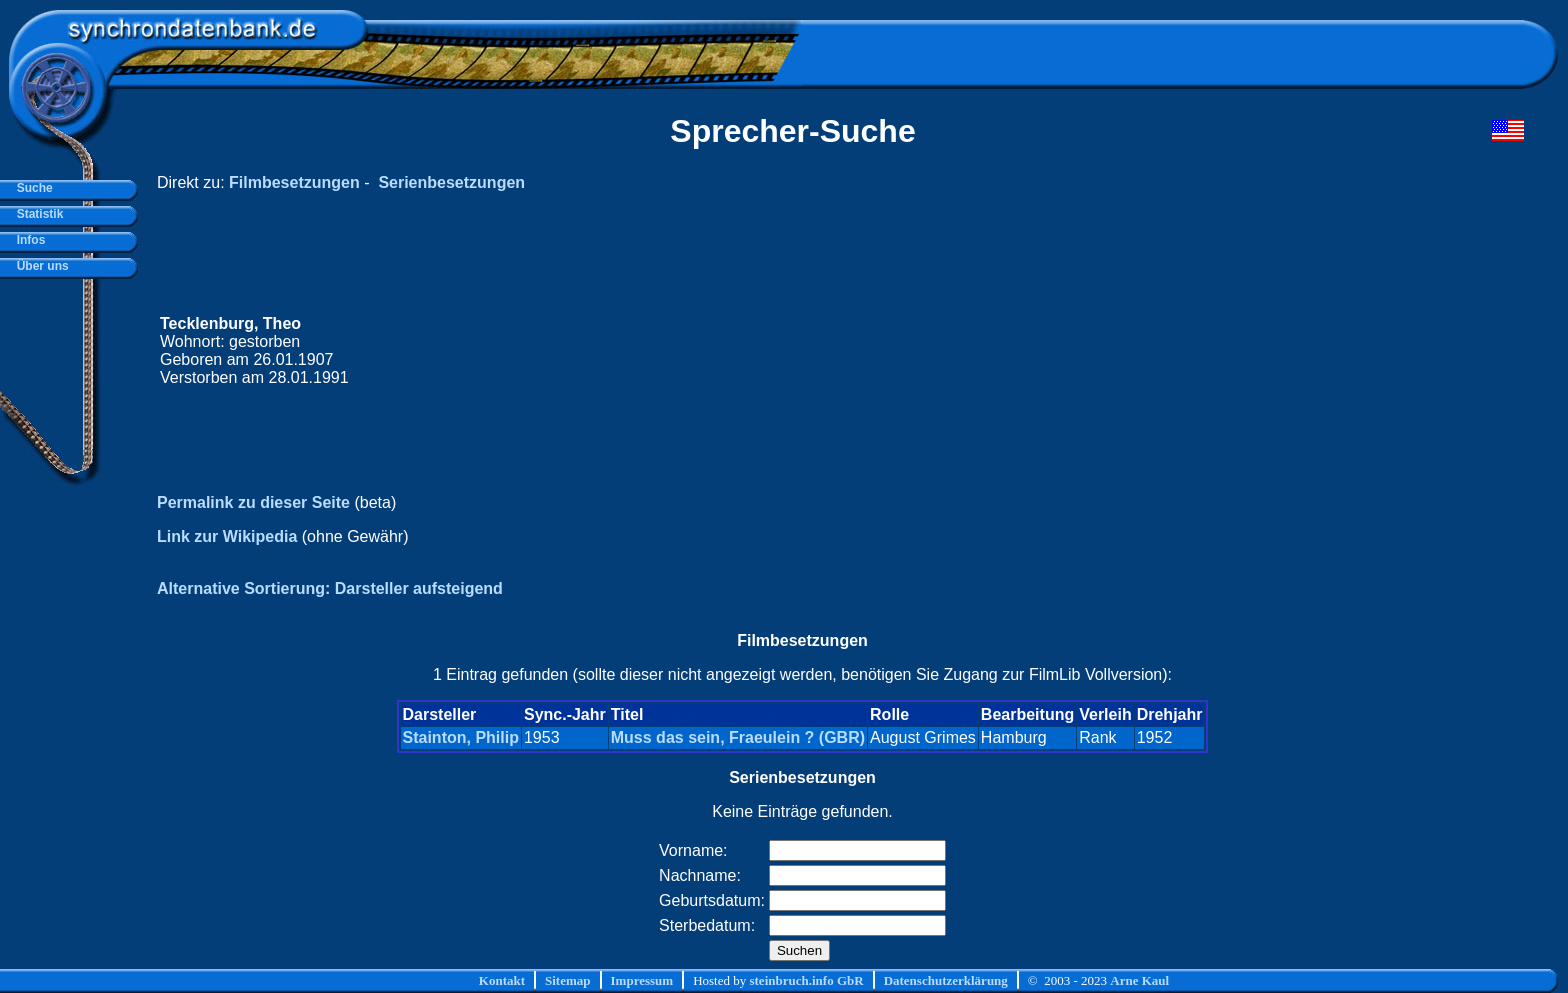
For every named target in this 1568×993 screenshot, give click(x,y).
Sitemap (568, 980)
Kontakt (502, 980)
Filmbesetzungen (294, 182)
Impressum (642, 980)
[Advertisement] (1145, 351)
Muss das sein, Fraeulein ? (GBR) (738, 737)
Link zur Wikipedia (227, 536)
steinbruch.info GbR (806, 980)
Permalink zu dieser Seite (253, 502)
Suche (31, 188)
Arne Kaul (1139, 980)
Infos (27, 240)
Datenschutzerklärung (946, 980)
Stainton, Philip (461, 737)
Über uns (39, 266)
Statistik (36, 214)
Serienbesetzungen (451, 182)
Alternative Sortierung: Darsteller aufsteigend (330, 588)
